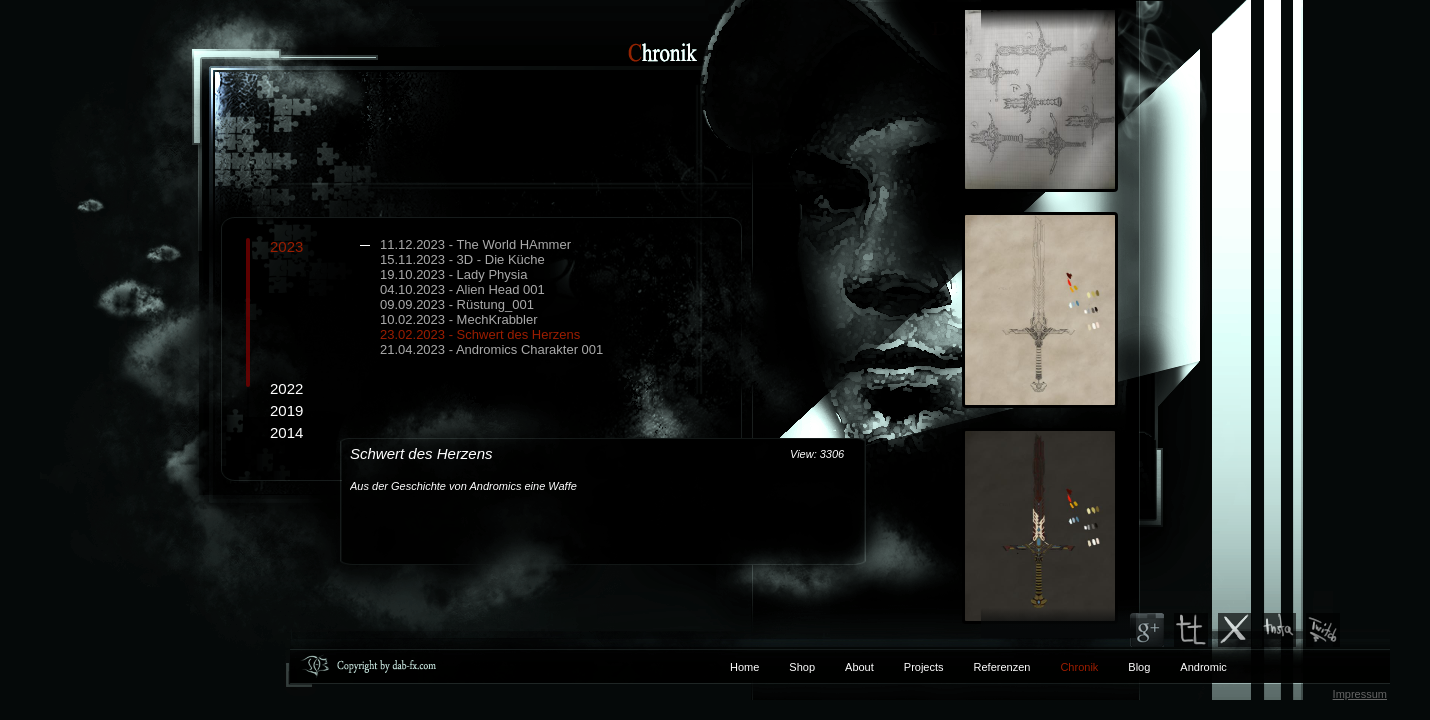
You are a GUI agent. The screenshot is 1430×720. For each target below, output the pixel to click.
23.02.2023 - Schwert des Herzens (480, 334)
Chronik (1079, 667)
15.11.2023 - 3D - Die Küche (462, 259)
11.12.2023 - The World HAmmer (475, 244)
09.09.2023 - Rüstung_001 (457, 304)
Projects (924, 667)
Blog (1139, 667)
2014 (286, 432)
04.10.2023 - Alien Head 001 (462, 289)
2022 (286, 388)
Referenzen (987, 667)
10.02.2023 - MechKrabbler (459, 319)
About (859, 667)
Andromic (1203, 667)
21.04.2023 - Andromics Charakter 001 (491, 349)
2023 (505, 297)
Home (744, 667)
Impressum (1360, 694)
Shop (802, 667)
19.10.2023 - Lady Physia (453, 274)
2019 (286, 410)
